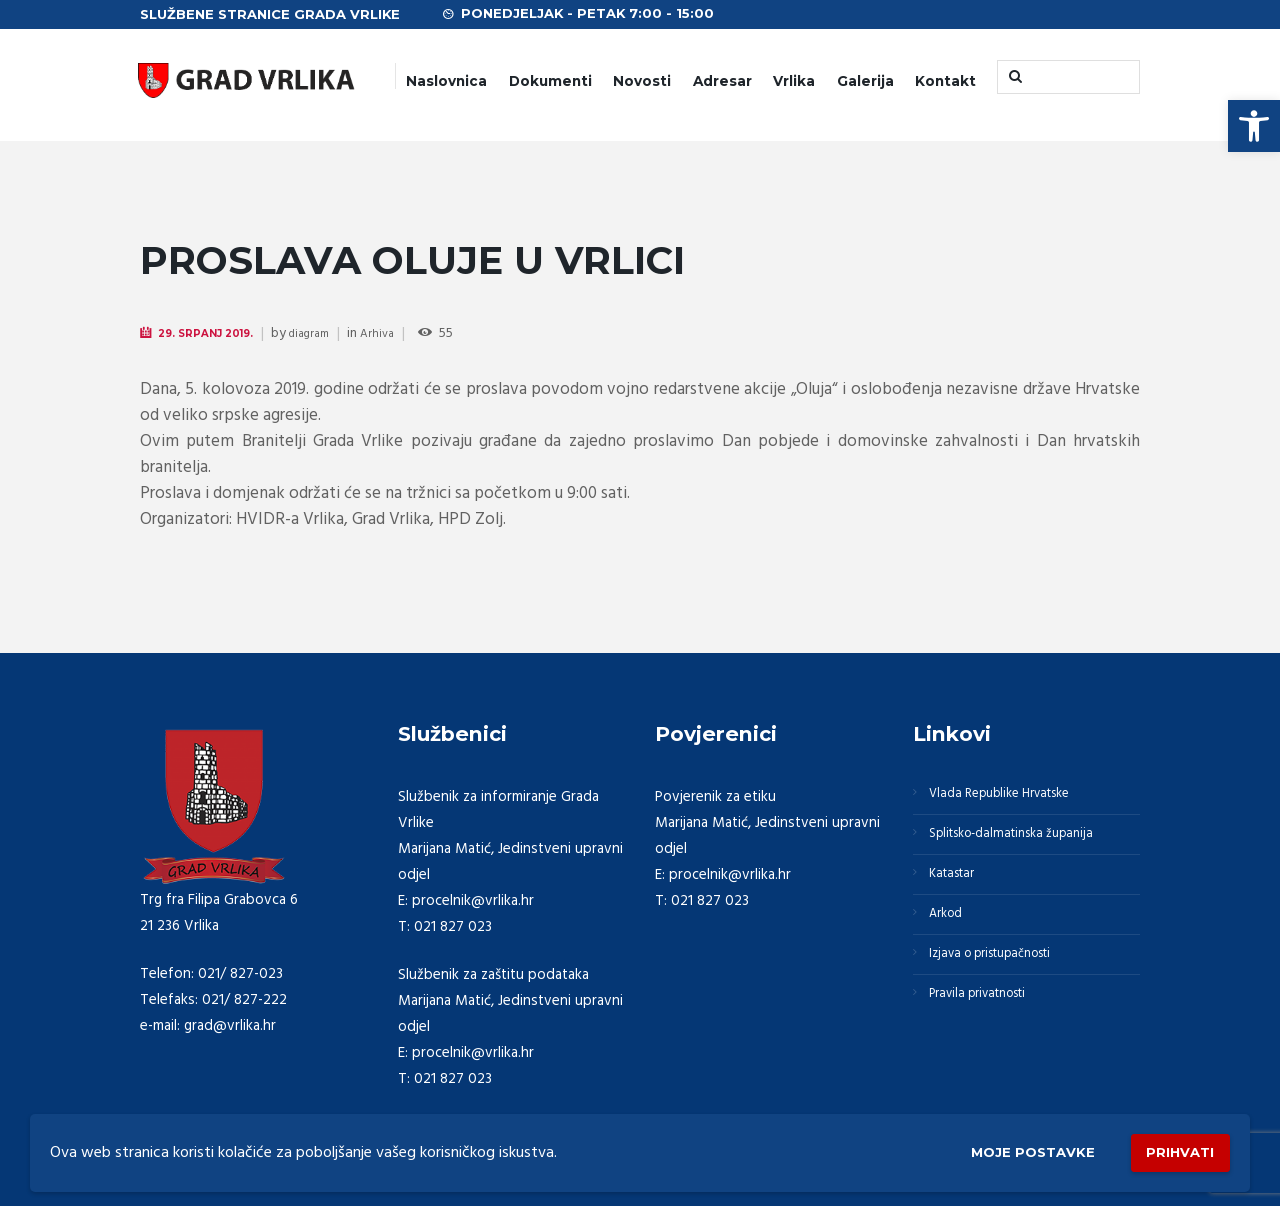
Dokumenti (550, 81)
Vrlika (794, 81)
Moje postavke (1002, 1148)
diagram (330, 334)
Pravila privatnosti (991, 1038)
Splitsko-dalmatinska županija (1027, 846)
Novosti (642, 81)
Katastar (959, 894)
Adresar (722, 81)
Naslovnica (446, 81)
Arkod (953, 942)
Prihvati (1172, 1147)
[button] (1254, 126)
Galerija (865, 81)
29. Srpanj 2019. (215, 333)
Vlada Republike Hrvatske (1015, 798)
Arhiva (403, 334)
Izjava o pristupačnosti (1006, 990)
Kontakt (945, 81)
